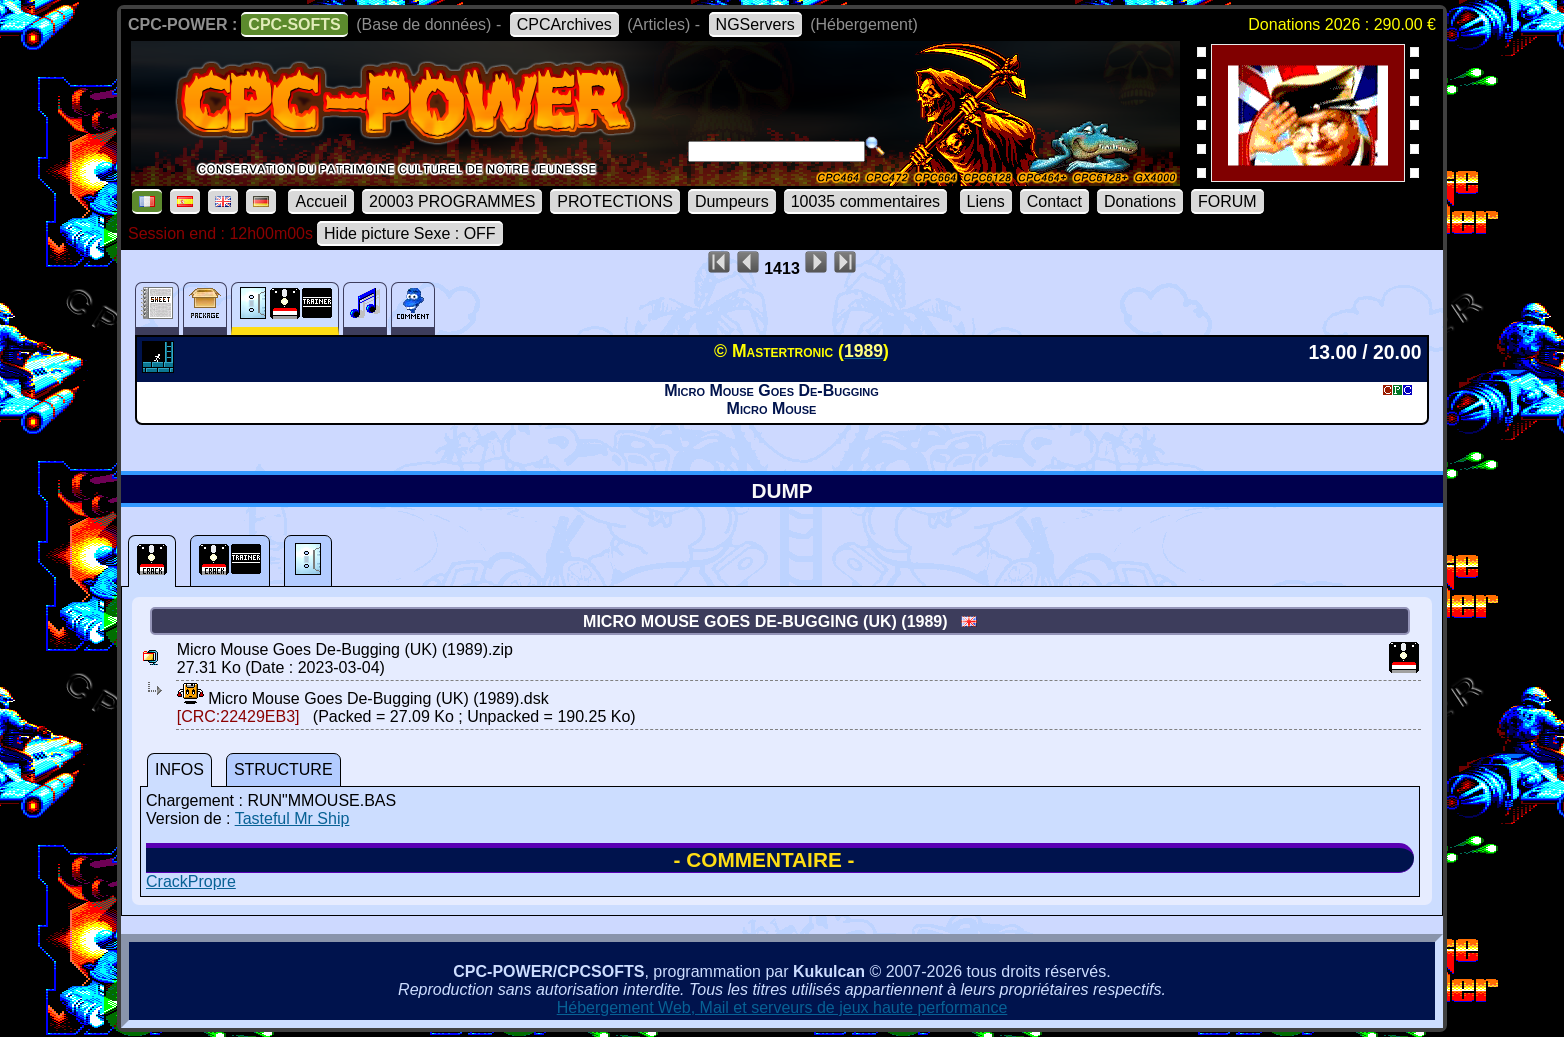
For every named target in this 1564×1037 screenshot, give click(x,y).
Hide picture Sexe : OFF (410, 233)
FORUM (1227, 201)
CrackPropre (191, 881)
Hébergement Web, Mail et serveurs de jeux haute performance (782, 1007)
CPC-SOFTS (294, 24)
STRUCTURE (283, 769)
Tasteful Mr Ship (292, 818)
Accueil (321, 201)
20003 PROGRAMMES (452, 201)
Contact (1054, 201)
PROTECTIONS (615, 201)
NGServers (755, 24)
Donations (1140, 201)
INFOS (179, 769)
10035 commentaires (865, 201)
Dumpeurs (732, 201)
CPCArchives (564, 24)
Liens (986, 201)
